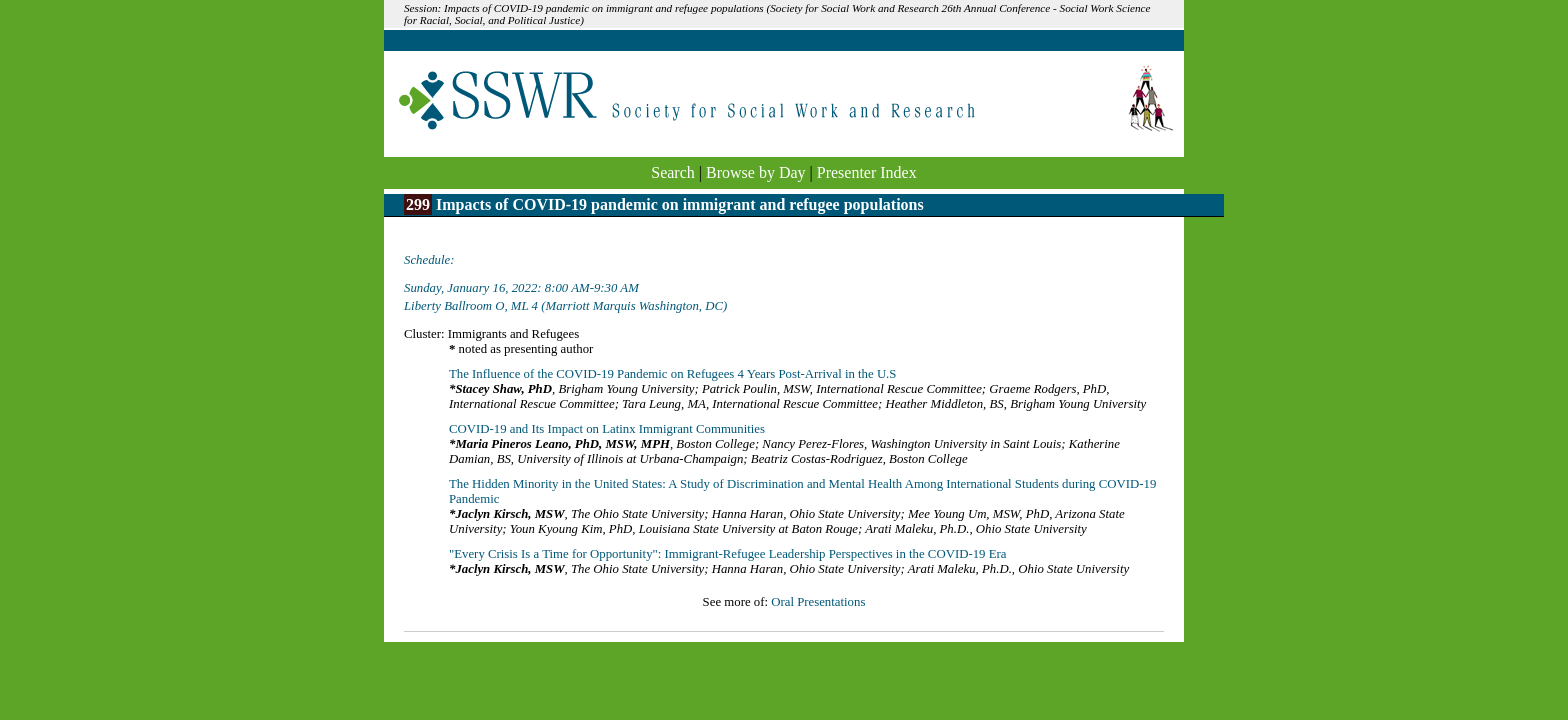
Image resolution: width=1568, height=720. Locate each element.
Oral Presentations (818, 602)
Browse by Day (756, 172)
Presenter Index (867, 172)
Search (673, 172)
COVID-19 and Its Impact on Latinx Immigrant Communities (607, 429)
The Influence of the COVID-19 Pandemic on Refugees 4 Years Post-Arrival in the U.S (672, 374)
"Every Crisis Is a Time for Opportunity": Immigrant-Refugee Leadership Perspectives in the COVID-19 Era (727, 554)
